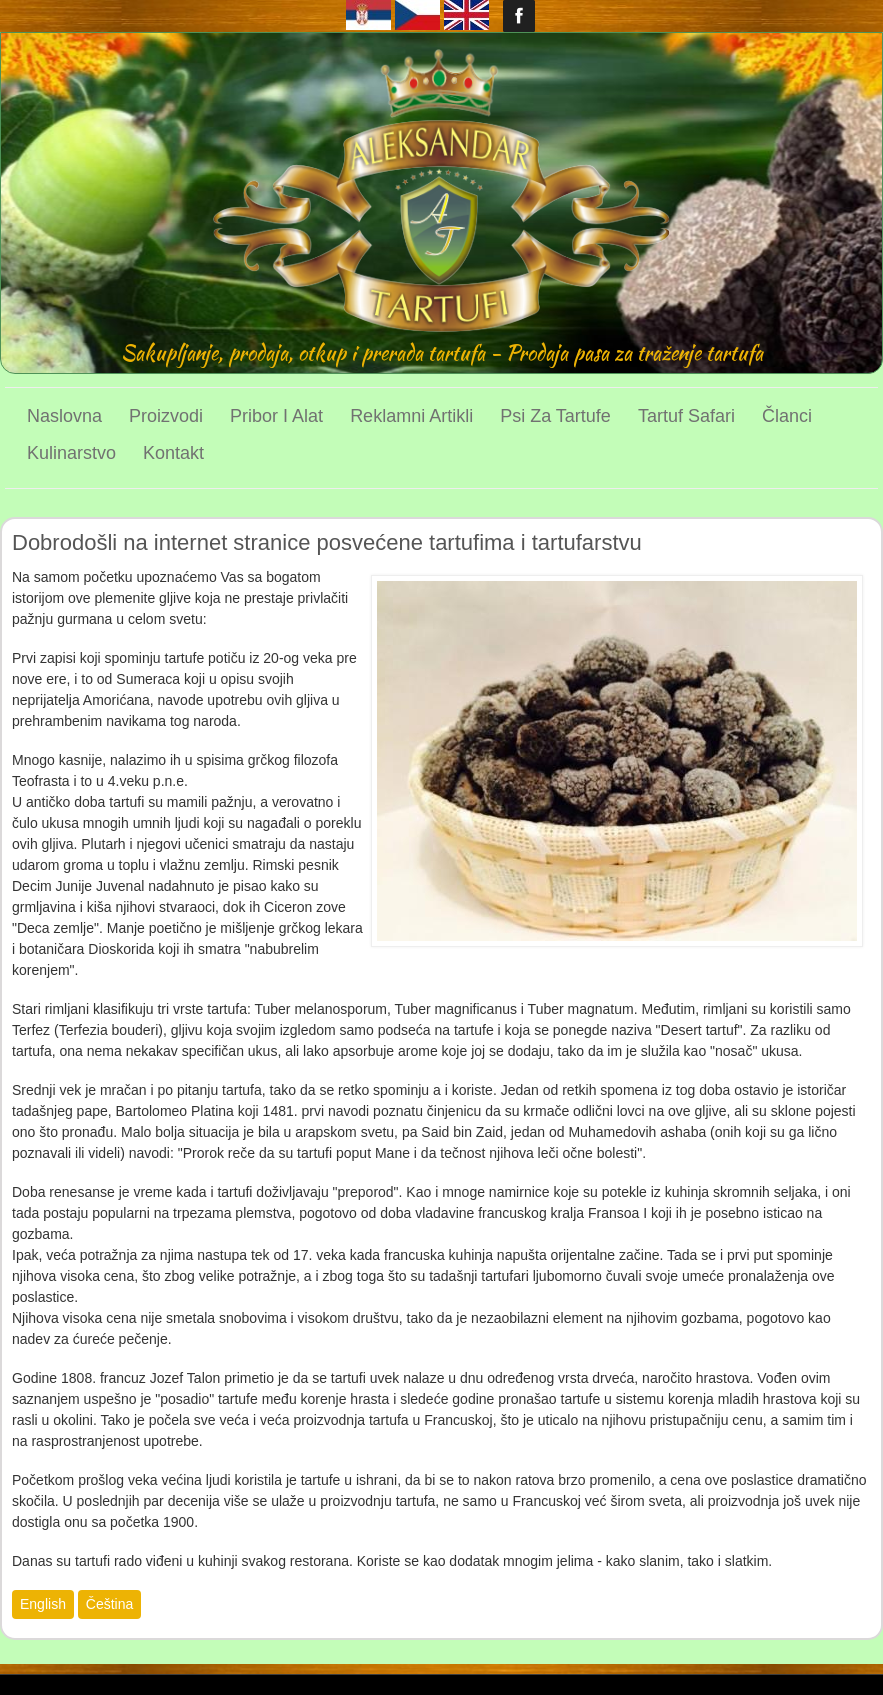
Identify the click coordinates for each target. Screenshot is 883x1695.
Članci (787, 416)
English (43, 1604)
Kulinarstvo (71, 453)
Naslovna (64, 416)
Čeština (109, 1604)
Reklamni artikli (411, 416)
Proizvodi (166, 416)
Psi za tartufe (555, 416)
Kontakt (173, 453)
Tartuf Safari (686, 416)
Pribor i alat (276, 416)
